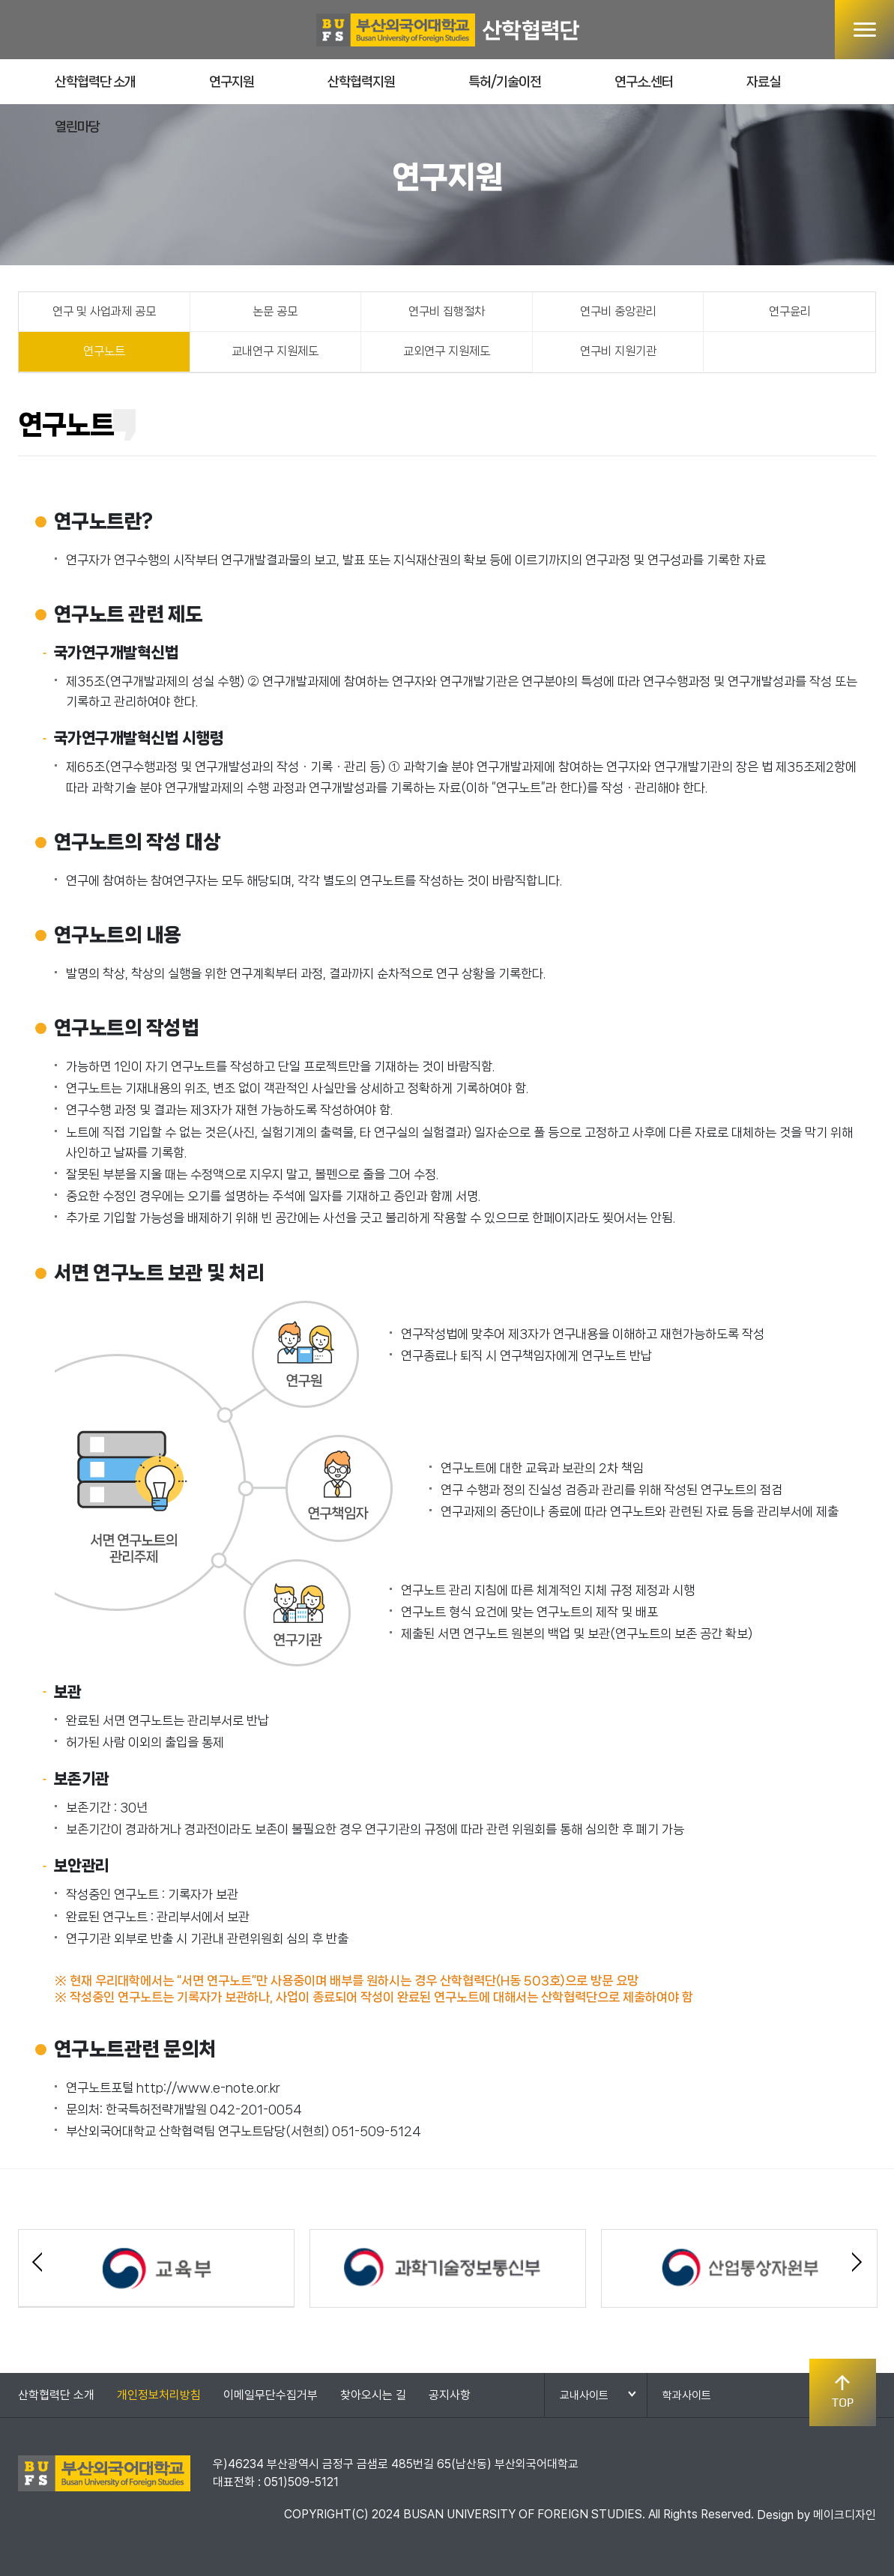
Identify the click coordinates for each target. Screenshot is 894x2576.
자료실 (763, 81)
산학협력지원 (361, 81)
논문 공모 (275, 311)
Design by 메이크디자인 (816, 2515)
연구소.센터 (643, 81)
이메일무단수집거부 (270, 2395)
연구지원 (231, 81)
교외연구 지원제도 (446, 351)
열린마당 (77, 126)
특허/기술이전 (504, 81)
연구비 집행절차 (446, 311)
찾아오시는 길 (373, 2395)
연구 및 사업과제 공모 (104, 311)
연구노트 (104, 351)
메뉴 (864, 29)
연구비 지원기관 (618, 351)
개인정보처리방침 (159, 2395)
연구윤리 (790, 311)
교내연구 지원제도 (275, 351)
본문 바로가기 (0, 0)
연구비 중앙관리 (618, 311)
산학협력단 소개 (95, 81)
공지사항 (450, 2395)
